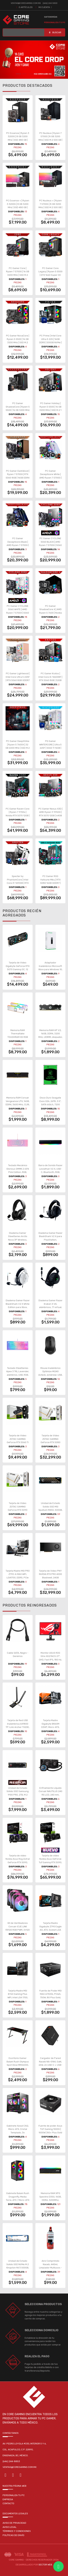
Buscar (54, 32)
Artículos (24, 7)
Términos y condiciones (17, 2531)
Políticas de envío (13, 2535)
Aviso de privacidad (14, 2523)
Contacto (8, 2503)
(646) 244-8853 (11, 2461)
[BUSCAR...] (23, 32)
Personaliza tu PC (54, 22)
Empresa (8, 2499)
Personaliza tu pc (14, 2495)
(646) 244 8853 (50, 3)
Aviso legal (9, 2527)
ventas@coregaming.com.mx (26, 3)
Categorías (50, 17)
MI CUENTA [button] (44, 7)
